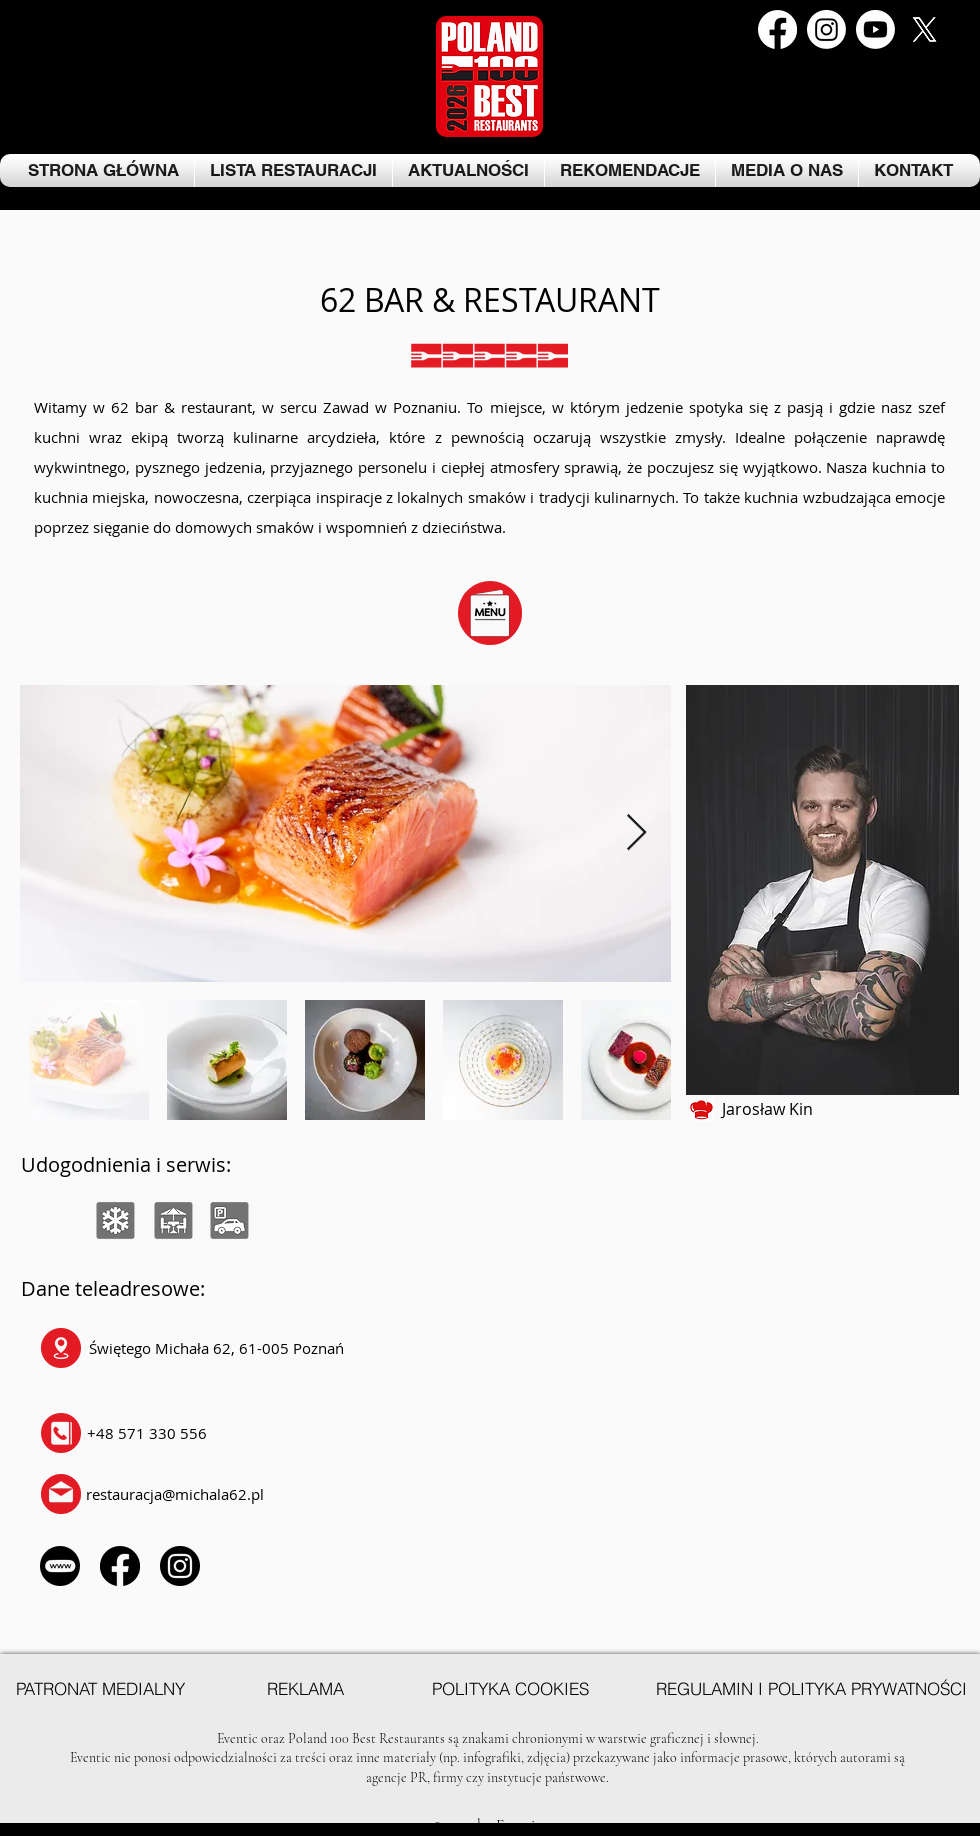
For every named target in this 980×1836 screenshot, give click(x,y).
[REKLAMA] (305, 1689)
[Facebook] (777, 29)
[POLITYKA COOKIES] (510, 1689)
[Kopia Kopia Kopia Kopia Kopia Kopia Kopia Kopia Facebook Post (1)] (924, 29)
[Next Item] (636, 833)
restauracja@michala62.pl (175, 1494)
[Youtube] (875, 29)
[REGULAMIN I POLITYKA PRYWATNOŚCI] (811, 1689)
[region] (56, 1222)
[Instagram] (826, 29)
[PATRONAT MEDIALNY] (100, 1689)
